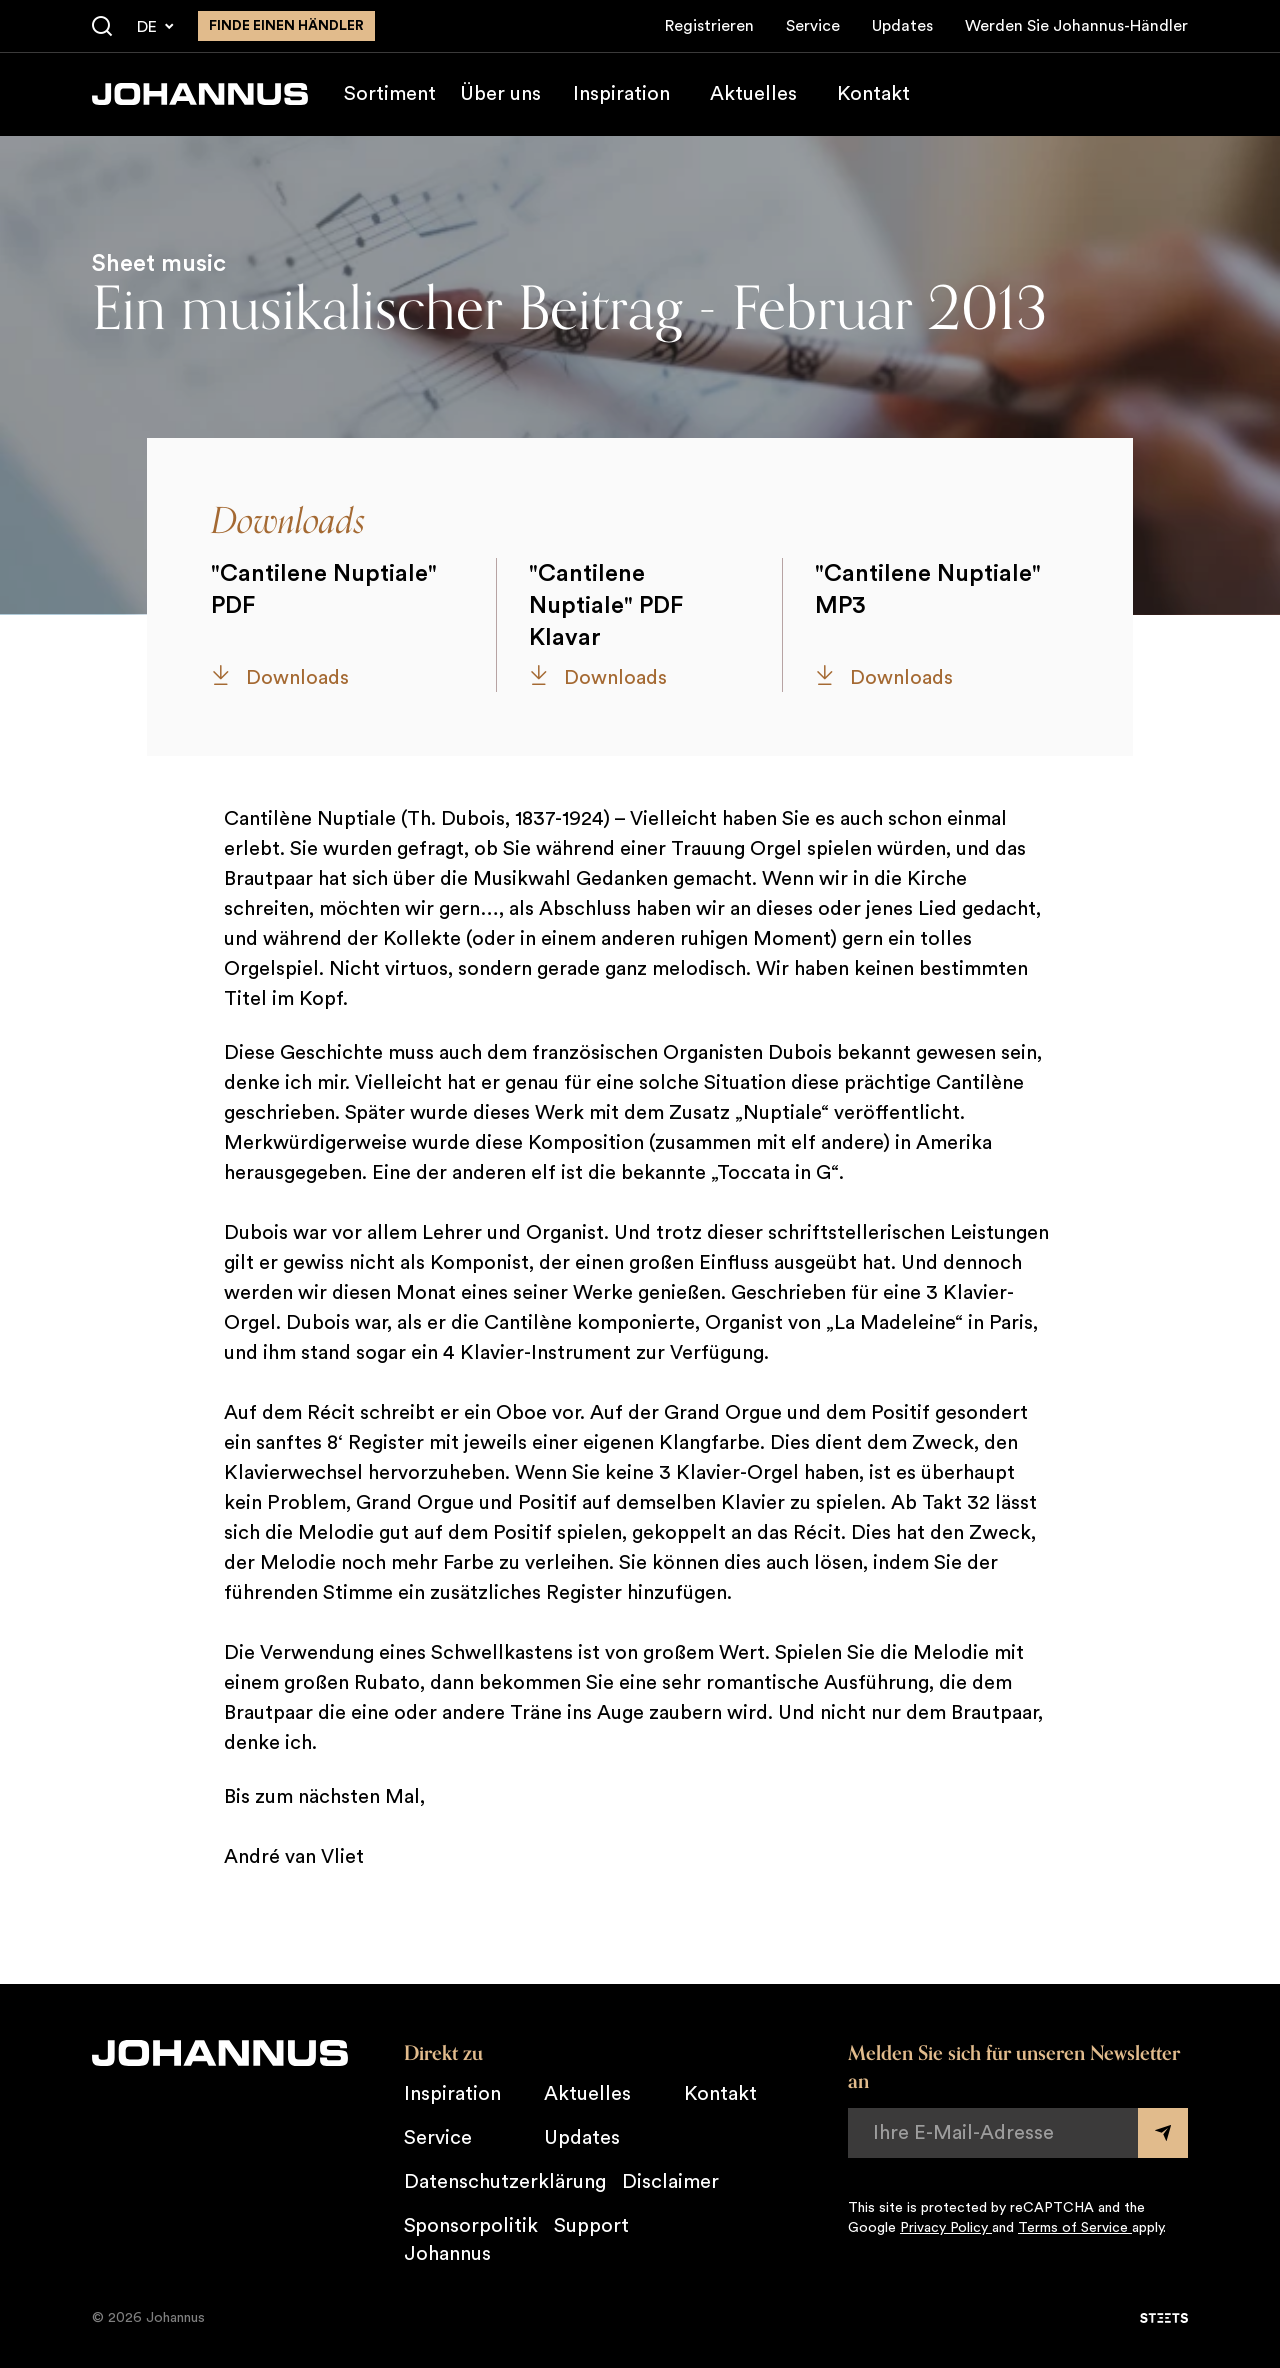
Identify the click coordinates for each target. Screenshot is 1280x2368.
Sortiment (390, 94)
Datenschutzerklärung (505, 2182)
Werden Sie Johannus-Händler (1076, 26)
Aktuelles (753, 94)
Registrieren (709, 26)
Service (813, 26)
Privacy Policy (946, 2228)
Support (591, 2226)
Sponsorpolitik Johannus (471, 2240)
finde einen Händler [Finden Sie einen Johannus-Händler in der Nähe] (286, 26)
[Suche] (102, 27)
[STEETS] (1164, 2318)
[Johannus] (200, 94)
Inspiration (621, 94)
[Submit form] (1163, 2133)
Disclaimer (670, 2182)
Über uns (500, 94)
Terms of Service (1075, 2228)
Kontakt (873, 94)
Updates (902, 26)
